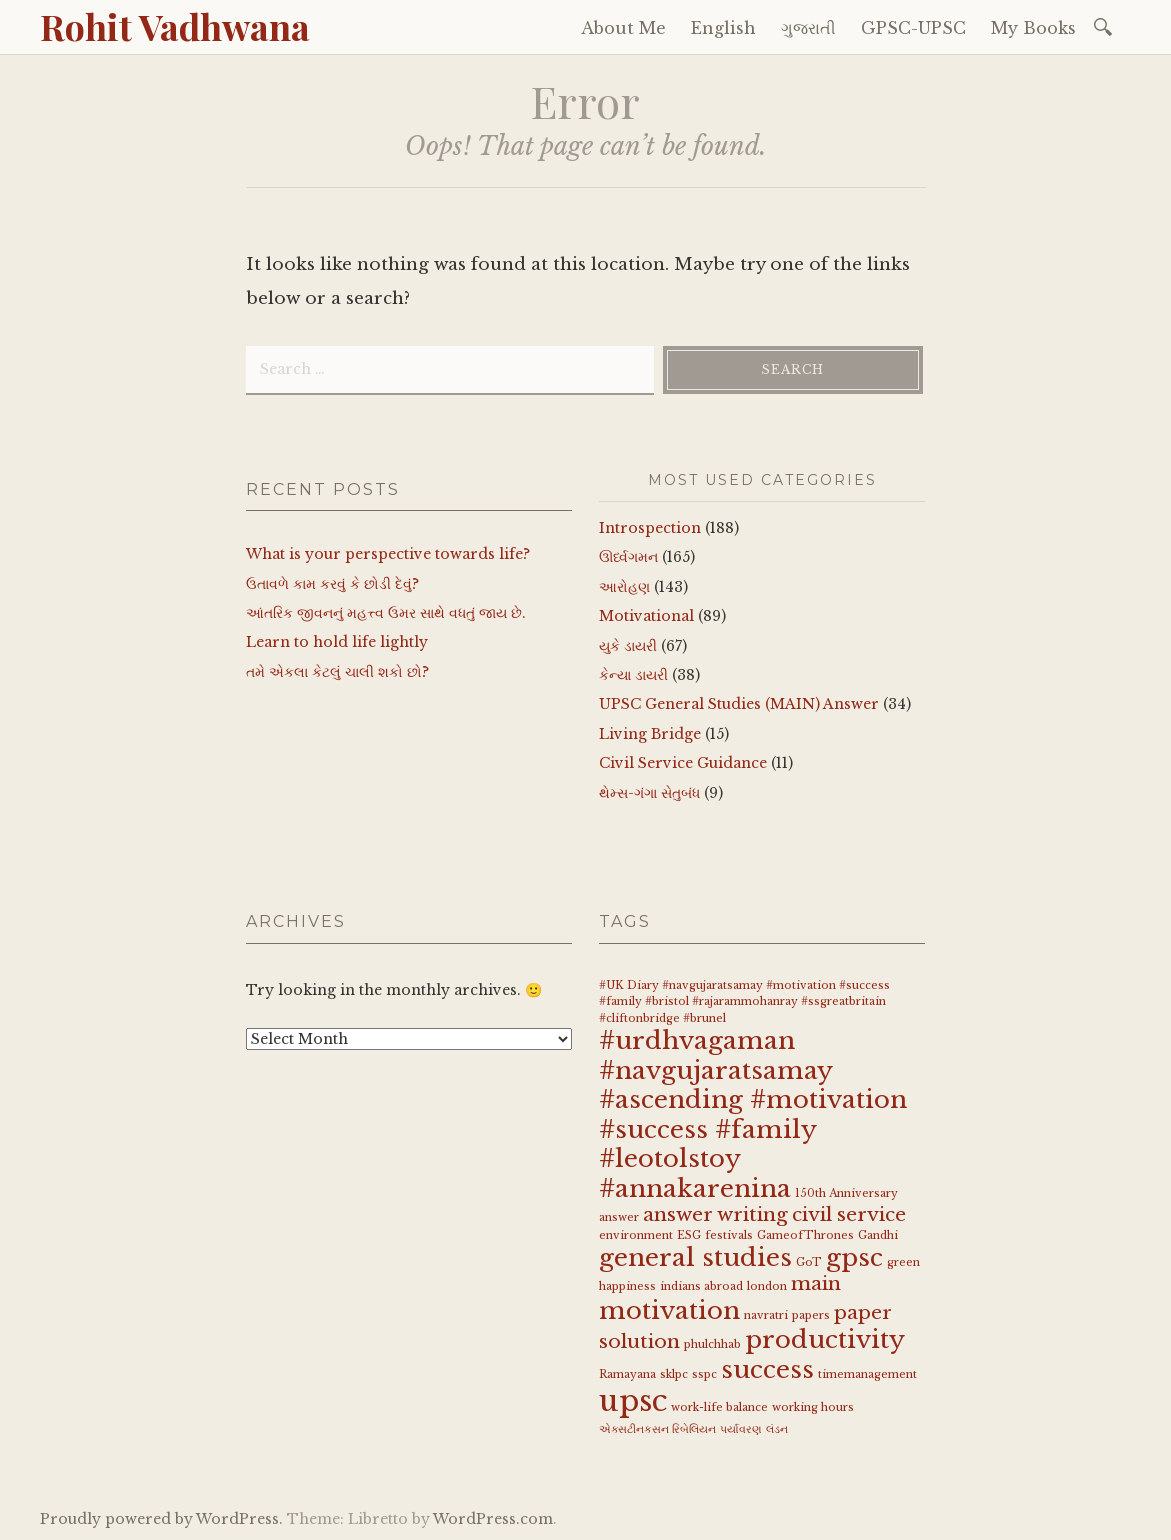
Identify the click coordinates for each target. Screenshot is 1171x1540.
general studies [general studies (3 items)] (695, 1257)
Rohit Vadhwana (175, 26)
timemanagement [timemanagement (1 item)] (867, 1374)
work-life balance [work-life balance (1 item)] (719, 1407)
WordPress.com (493, 1519)
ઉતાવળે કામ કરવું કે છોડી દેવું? (332, 584)
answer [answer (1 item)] (619, 1217)
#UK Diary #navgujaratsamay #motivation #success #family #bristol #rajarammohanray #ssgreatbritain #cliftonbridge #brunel (744, 1002)
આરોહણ (624, 587)
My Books (1033, 28)
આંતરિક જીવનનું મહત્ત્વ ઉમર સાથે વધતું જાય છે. (386, 613)
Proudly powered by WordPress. (161, 1519)
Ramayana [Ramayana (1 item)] (627, 1374)
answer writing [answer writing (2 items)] (715, 1214)
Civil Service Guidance (683, 763)
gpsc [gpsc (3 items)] (854, 1257)
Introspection (650, 528)
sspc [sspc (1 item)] (704, 1374)
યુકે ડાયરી (628, 646)
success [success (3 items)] (767, 1369)
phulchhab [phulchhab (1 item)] (712, 1344)
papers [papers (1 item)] (811, 1315)
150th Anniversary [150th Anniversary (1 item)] (846, 1193)
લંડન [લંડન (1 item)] (777, 1429)
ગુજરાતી (808, 28)
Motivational (646, 616)
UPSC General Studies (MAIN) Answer (739, 704)
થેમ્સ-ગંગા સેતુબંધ (649, 793)
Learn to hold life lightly (337, 642)
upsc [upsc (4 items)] (633, 1401)
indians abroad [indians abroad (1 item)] (701, 1286)
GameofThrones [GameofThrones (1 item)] (805, 1235)
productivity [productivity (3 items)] (825, 1339)
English (723, 28)
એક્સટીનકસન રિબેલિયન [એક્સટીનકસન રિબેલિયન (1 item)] (657, 1429)
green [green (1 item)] (903, 1262)
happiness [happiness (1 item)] (627, 1286)
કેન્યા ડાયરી (633, 675)
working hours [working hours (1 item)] (813, 1407)
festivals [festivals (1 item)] (729, 1235)
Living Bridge (650, 734)
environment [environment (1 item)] (636, 1235)
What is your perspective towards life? (388, 554)
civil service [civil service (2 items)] (849, 1214)
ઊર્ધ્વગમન (628, 557)
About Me (623, 28)
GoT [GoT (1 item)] (809, 1262)
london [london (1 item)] (767, 1286)
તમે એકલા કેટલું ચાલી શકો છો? (337, 672)
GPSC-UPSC (913, 28)
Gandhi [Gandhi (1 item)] (878, 1235)
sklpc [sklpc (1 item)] (674, 1374)
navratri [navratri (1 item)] (766, 1315)
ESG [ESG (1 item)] (689, 1235)
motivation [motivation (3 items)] (669, 1310)
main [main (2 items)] (816, 1283)
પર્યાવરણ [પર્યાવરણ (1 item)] (741, 1429)
